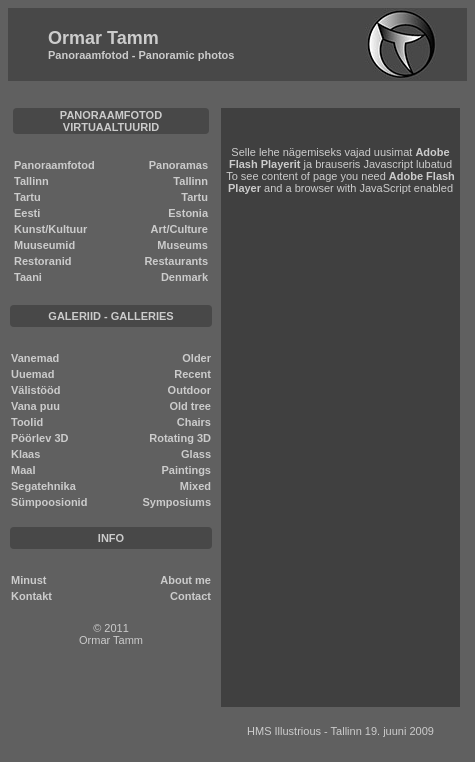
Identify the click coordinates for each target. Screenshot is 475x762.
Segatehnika (43, 486)
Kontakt (31, 596)
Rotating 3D (180, 438)
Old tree (190, 406)
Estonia (188, 213)
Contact (190, 596)
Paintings (186, 470)
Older (196, 358)
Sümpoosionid (49, 502)
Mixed (195, 486)
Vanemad (35, 358)
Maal (23, 470)
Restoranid (42, 261)
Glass (196, 454)
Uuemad (32, 374)
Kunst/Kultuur (50, 229)
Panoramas (178, 165)
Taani (28, 277)
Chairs (194, 422)
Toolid (27, 422)
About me (185, 580)
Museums (182, 245)
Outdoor (189, 390)
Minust (28, 580)
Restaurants (176, 261)
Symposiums (177, 502)
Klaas (25, 454)
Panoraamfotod (54, 165)
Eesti (27, 213)
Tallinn (31, 181)
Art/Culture (179, 229)
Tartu (27, 197)
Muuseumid (44, 245)
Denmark (184, 277)
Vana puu (35, 406)
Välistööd (36, 390)
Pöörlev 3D (39, 438)
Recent (192, 374)
